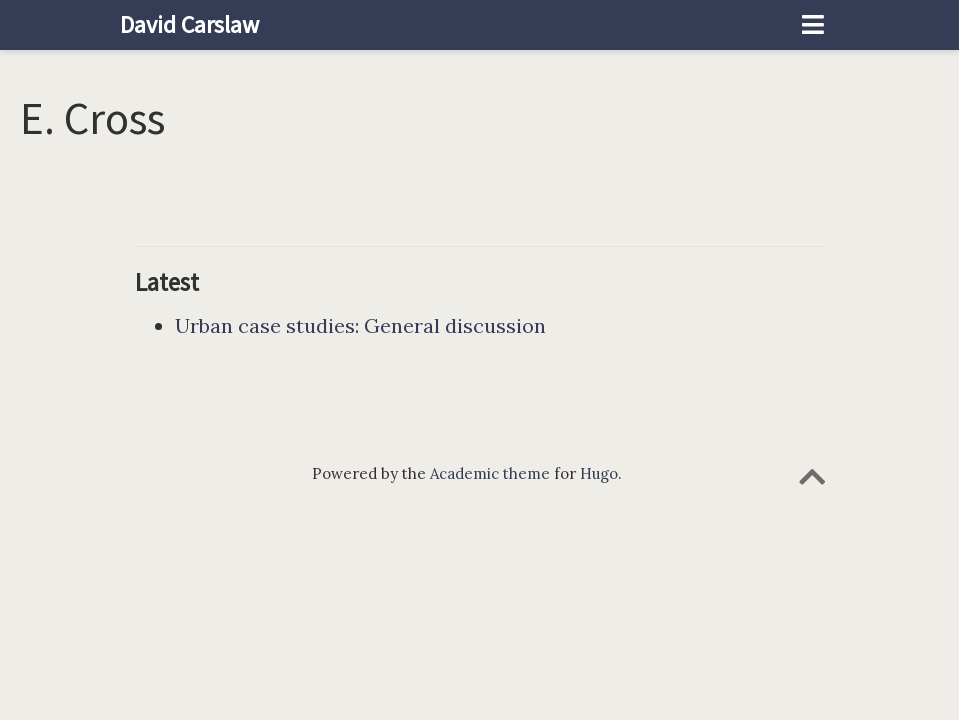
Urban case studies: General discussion (360, 325)
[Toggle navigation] (813, 25)
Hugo (599, 473)
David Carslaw (189, 24)
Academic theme (490, 473)
